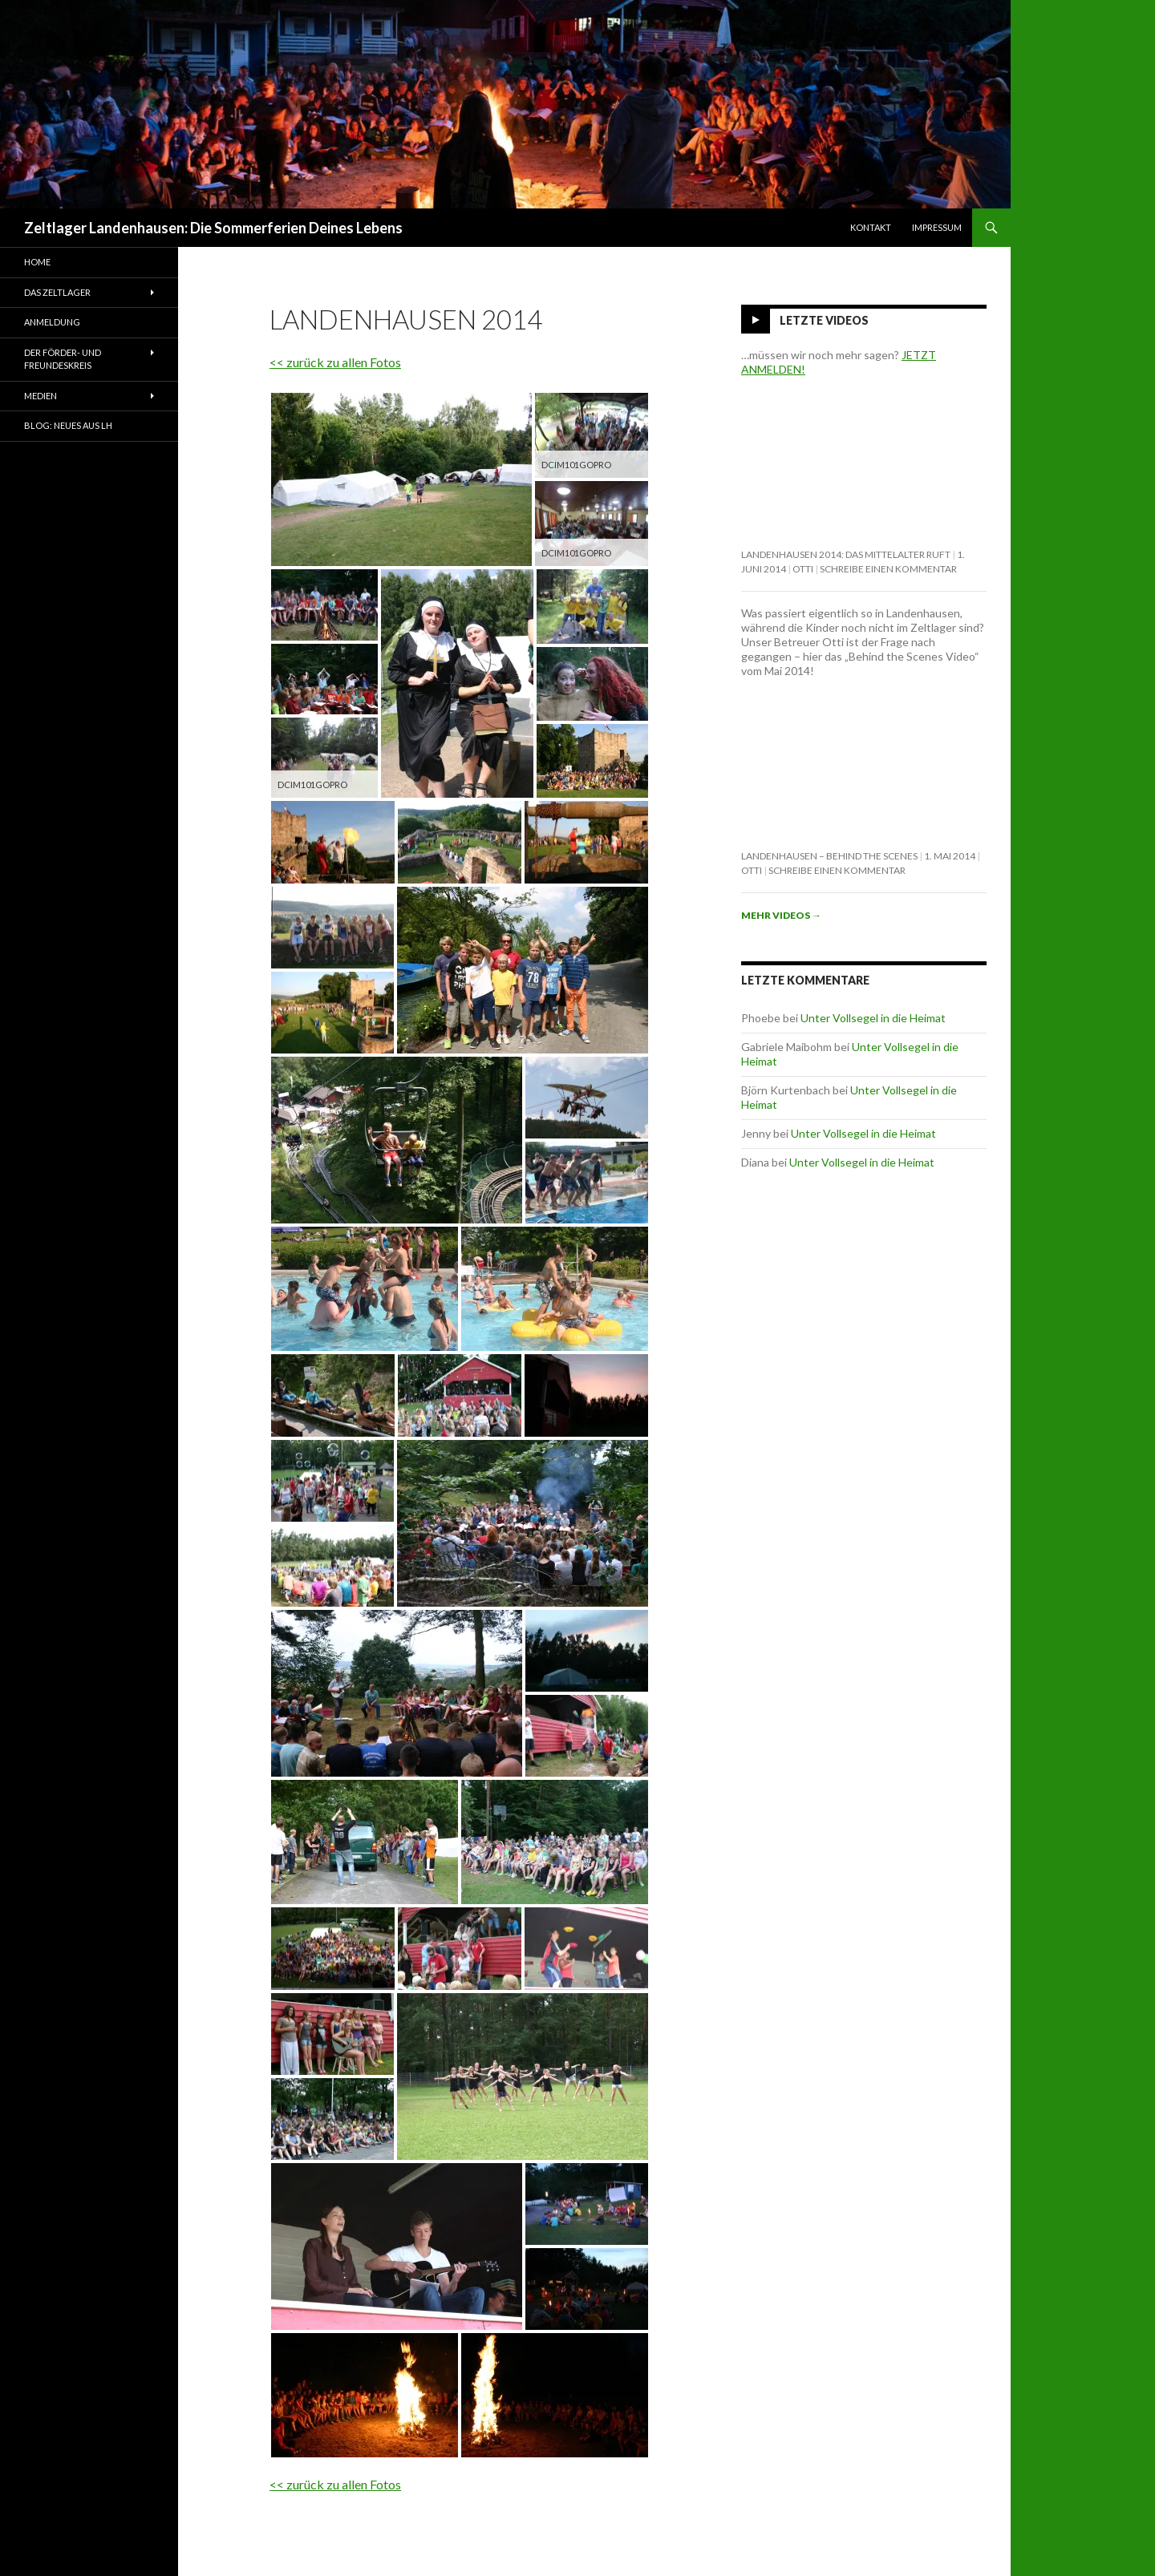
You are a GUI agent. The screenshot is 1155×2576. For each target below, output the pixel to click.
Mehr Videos (781, 915)
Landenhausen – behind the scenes (829, 856)
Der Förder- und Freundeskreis (62, 359)
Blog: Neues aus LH (68, 425)
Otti (802, 569)
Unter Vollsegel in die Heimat (873, 1018)
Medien (40, 395)
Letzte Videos (824, 320)
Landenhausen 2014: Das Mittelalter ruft (845, 554)
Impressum (937, 227)
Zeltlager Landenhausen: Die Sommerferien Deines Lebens (213, 228)
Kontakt (870, 227)
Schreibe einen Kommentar (888, 569)
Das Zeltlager (57, 292)
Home (37, 262)
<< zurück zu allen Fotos (335, 362)
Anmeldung (52, 322)
